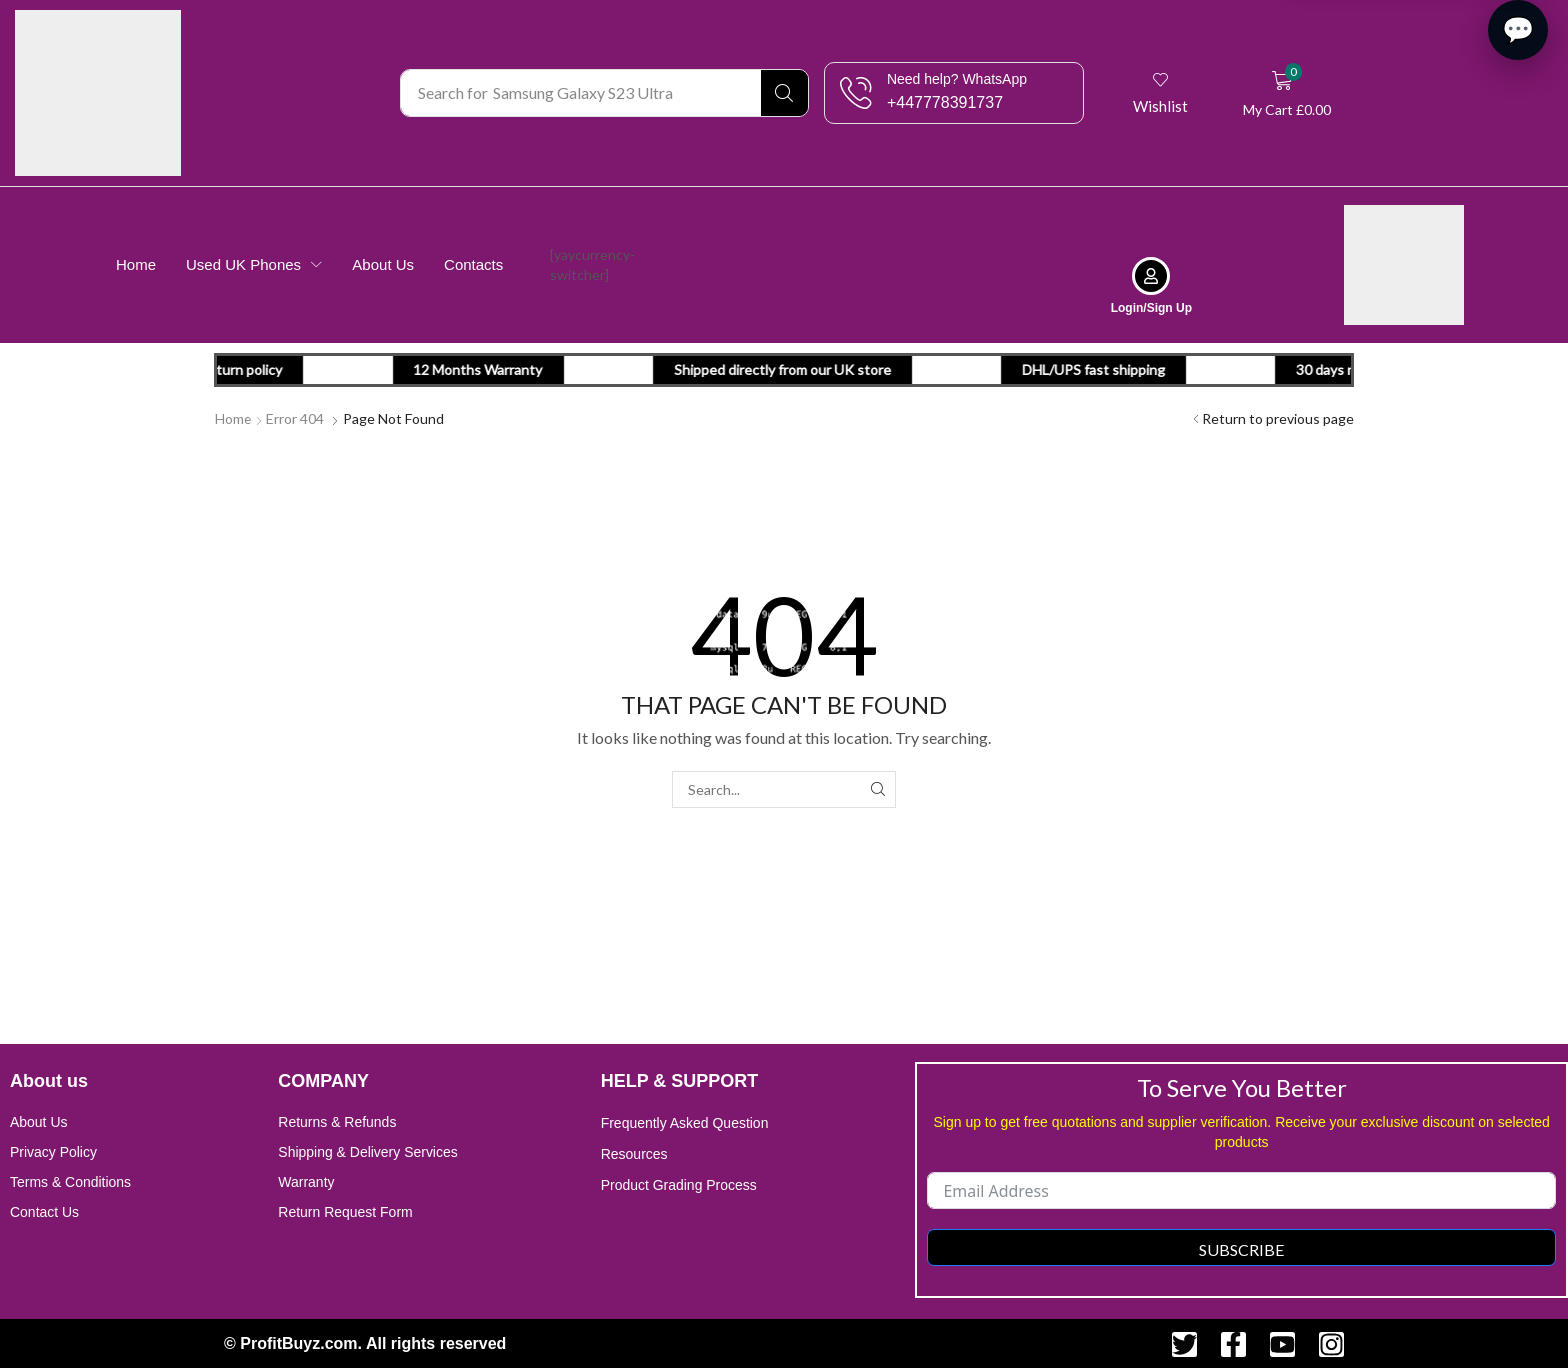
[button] (1160, 93)
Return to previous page (1278, 417)
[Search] (784, 93)
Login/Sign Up (1151, 307)
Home (233, 417)
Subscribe (1241, 1248)
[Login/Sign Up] (1151, 275)
